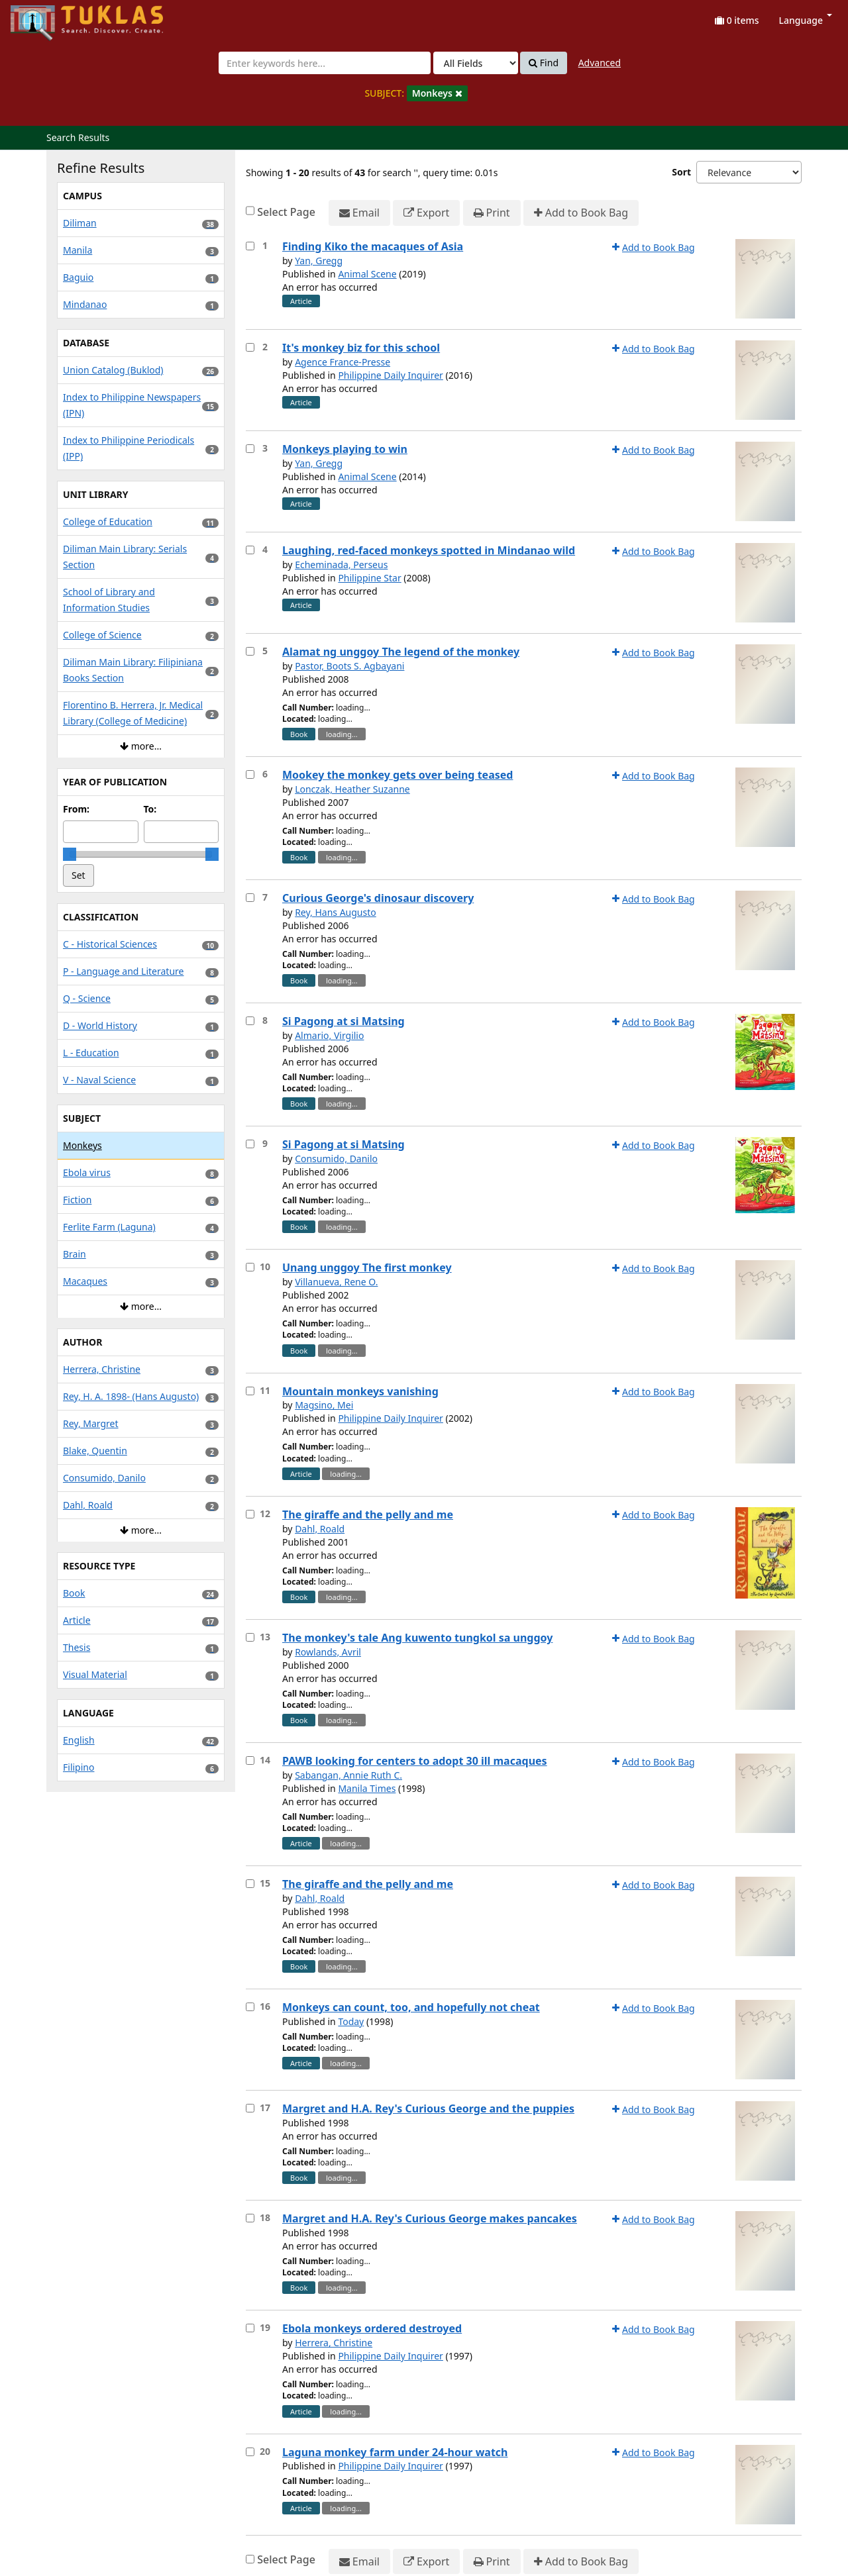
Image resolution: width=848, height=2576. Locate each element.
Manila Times (367, 1788)
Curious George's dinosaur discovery (378, 898)
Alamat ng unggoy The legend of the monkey (400, 651)
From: (76, 809)
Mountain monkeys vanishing (360, 1391)
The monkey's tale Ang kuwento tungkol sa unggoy (417, 1637)
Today (351, 2021)
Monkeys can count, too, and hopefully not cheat (411, 2007)
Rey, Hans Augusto (335, 912)
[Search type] (475, 63)
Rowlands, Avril (328, 1652)
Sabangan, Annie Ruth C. (348, 1775)
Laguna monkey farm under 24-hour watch (395, 2452)
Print (492, 213)
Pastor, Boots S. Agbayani (349, 666)
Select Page (286, 212)
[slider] (69, 854)
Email (359, 213)
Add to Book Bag (581, 213)
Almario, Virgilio (329, 1035)
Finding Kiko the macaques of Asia (372, 246)
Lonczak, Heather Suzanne (352, 789)
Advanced (599, 62)
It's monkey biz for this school (361, 347)
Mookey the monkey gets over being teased (397, 775)
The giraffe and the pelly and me (367, 1514)
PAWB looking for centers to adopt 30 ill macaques (414, 1761)
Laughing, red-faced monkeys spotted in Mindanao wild (428, 550)
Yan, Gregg (319, 260)
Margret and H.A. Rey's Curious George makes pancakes (429, 2218)
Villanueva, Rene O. (336, 1281)
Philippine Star (369, 577)
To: (150, 809)
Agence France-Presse (342, 362)
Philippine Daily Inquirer (390, 375)
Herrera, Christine (333, 2342)
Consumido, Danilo (336, 1158)
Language (805, 20)
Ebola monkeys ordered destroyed (372, 2328)
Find (543, 63)
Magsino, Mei (324, 1405)
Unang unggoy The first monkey (367, 1267)
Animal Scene (367, 274)
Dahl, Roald (319, 1528)
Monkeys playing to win (344, 449)
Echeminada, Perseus (341, 564)
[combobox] (325, 63)
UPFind (43, 17)
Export (426, 213)
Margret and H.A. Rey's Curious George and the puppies (428, 2108)
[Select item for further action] (250, 246)
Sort (681, 172)
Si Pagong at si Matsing (343, 1021)
